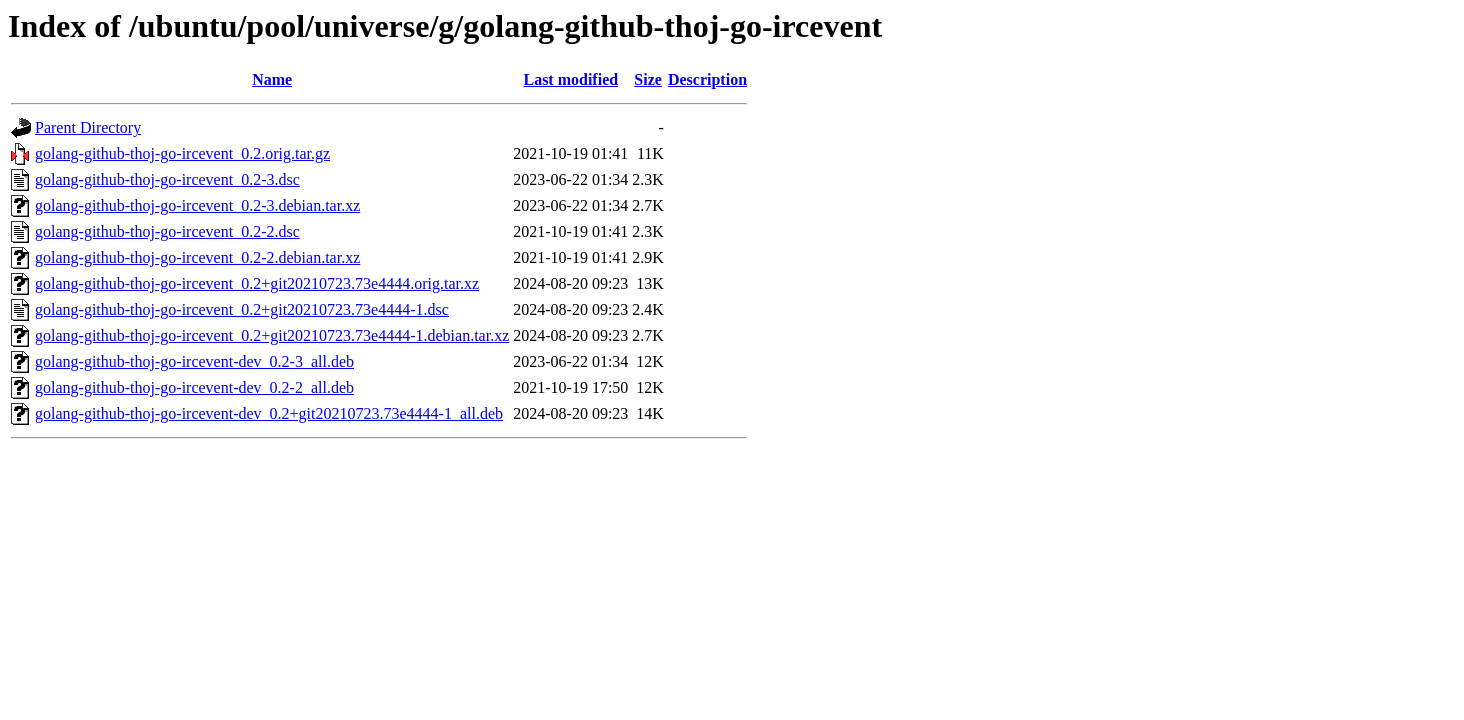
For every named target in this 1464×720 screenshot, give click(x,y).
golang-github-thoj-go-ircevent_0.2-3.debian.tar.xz (197, 205)
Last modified (570, 79)
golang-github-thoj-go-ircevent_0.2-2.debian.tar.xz (197, 257)
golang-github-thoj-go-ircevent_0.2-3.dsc (167, 179)
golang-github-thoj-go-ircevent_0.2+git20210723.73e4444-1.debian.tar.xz (272, 335)
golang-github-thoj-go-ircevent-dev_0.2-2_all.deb (194, 387)
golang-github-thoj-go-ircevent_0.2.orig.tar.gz (182, 153)
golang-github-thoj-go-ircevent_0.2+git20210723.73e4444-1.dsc (242, 309)
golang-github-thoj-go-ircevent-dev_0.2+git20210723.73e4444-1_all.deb (269, 413)
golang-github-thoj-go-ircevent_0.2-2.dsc (167, 231)
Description (707, 79)
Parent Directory (88, 127)
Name (272, 79)
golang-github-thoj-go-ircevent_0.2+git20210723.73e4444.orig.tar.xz (257, 283)
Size (648, 79)
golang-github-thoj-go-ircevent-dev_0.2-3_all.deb (194, 361)
